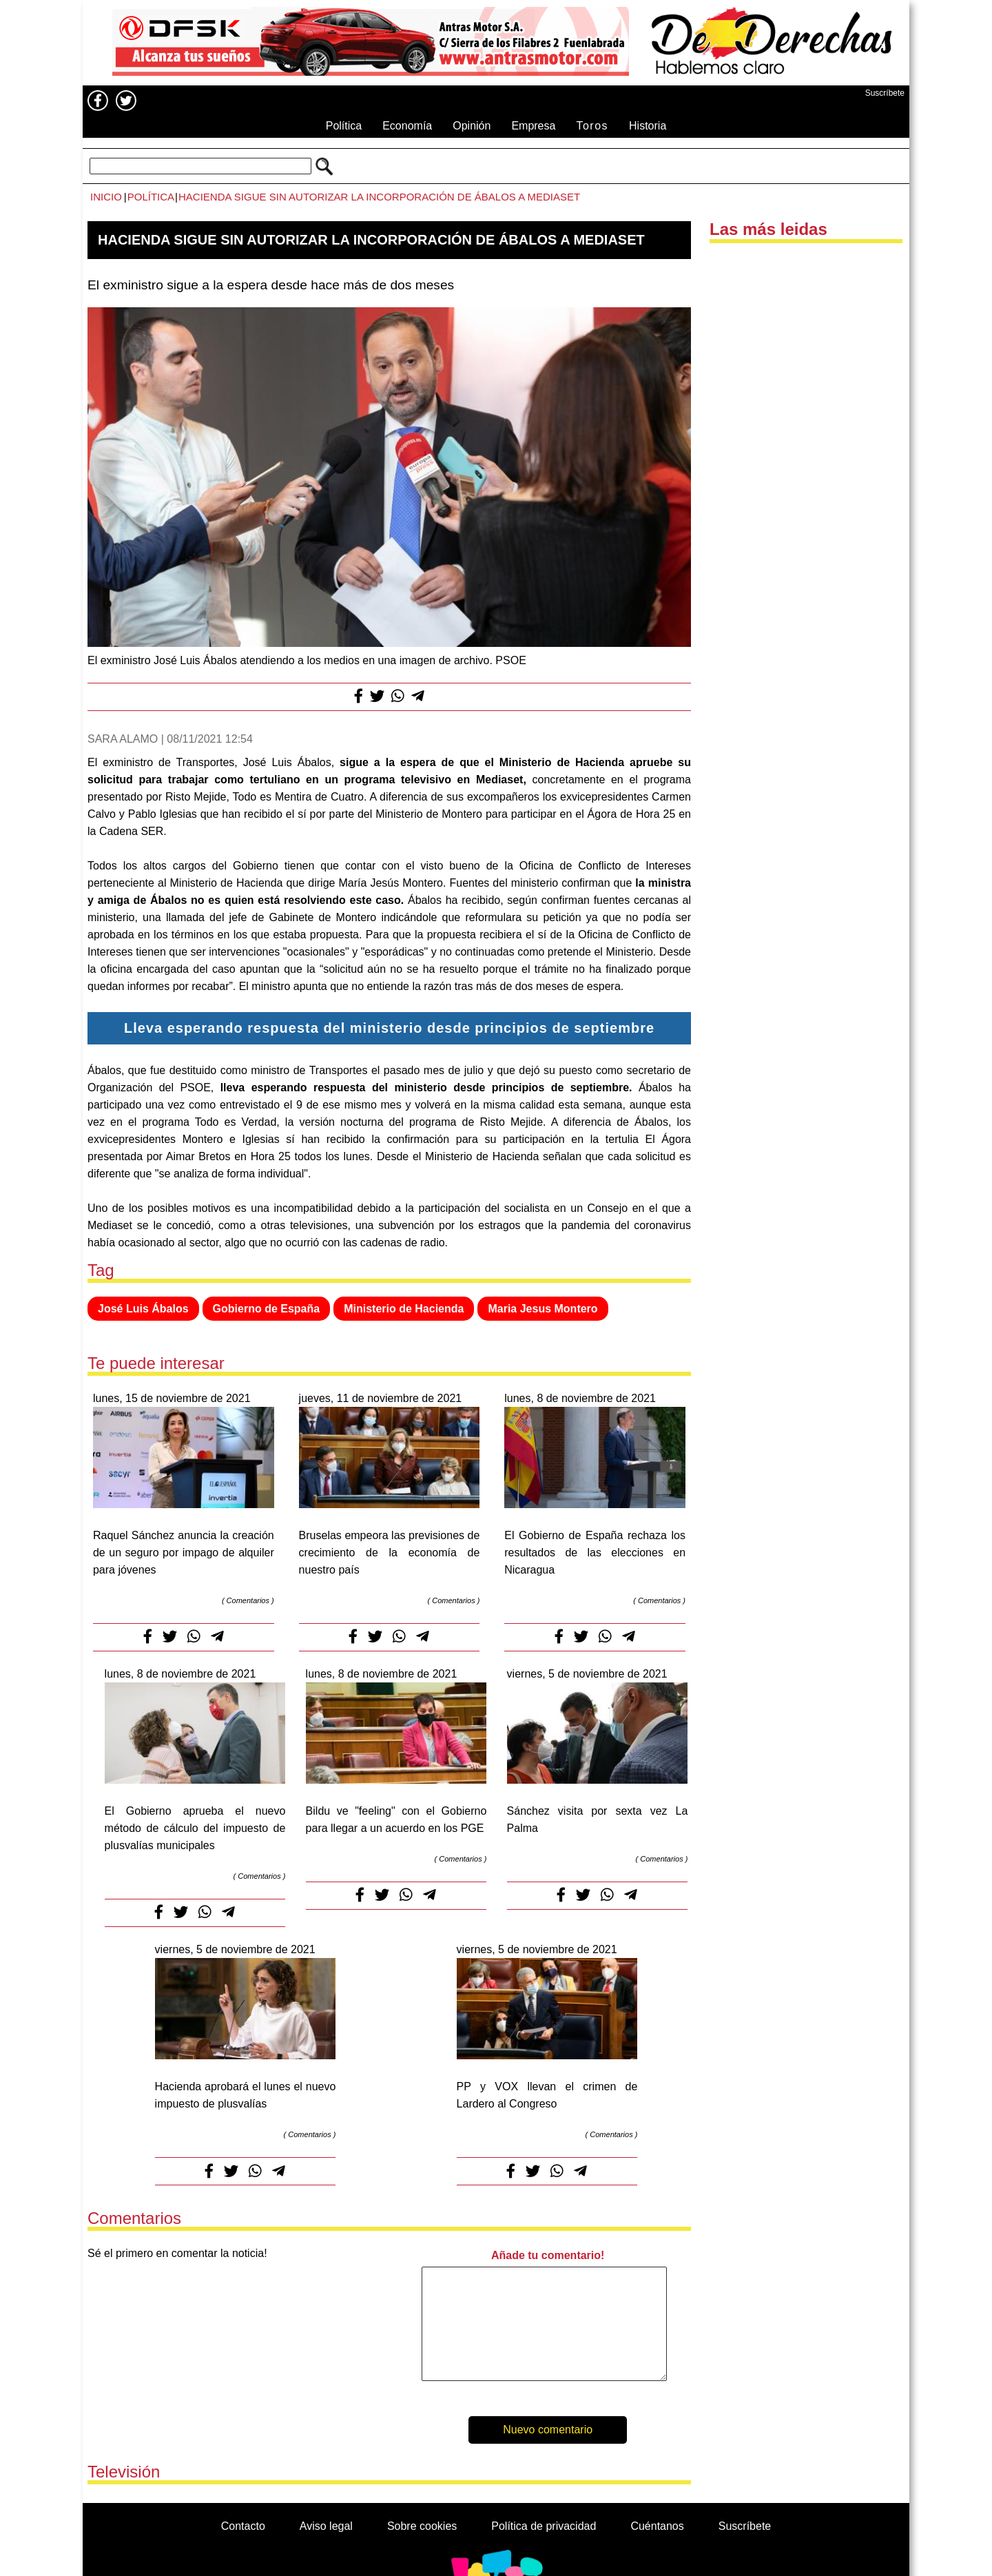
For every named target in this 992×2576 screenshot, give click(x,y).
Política (344, 126)
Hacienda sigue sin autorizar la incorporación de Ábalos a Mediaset (379, 197)
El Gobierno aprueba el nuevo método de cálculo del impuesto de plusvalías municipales (195, 1828)
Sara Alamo (122, 739)
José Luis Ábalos (143, 1309)
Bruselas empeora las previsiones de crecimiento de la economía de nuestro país (389, 1552)
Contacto (243, 2526)
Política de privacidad (543, 2526)
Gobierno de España (266, 1309)
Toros (592, 126)
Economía (407, 126)
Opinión (471, 126)
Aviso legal (326, 2526)
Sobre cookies (422, 2526)
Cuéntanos (656, 2526)
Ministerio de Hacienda (404, 1309)
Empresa (533, 126)
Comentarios (248, 1600)
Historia (647, 126)
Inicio (106, 197)
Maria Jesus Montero (542, 1309)
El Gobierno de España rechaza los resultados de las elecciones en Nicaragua (594, 1552)
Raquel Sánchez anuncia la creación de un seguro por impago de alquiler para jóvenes (183, 1552)
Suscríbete (885, 93)
